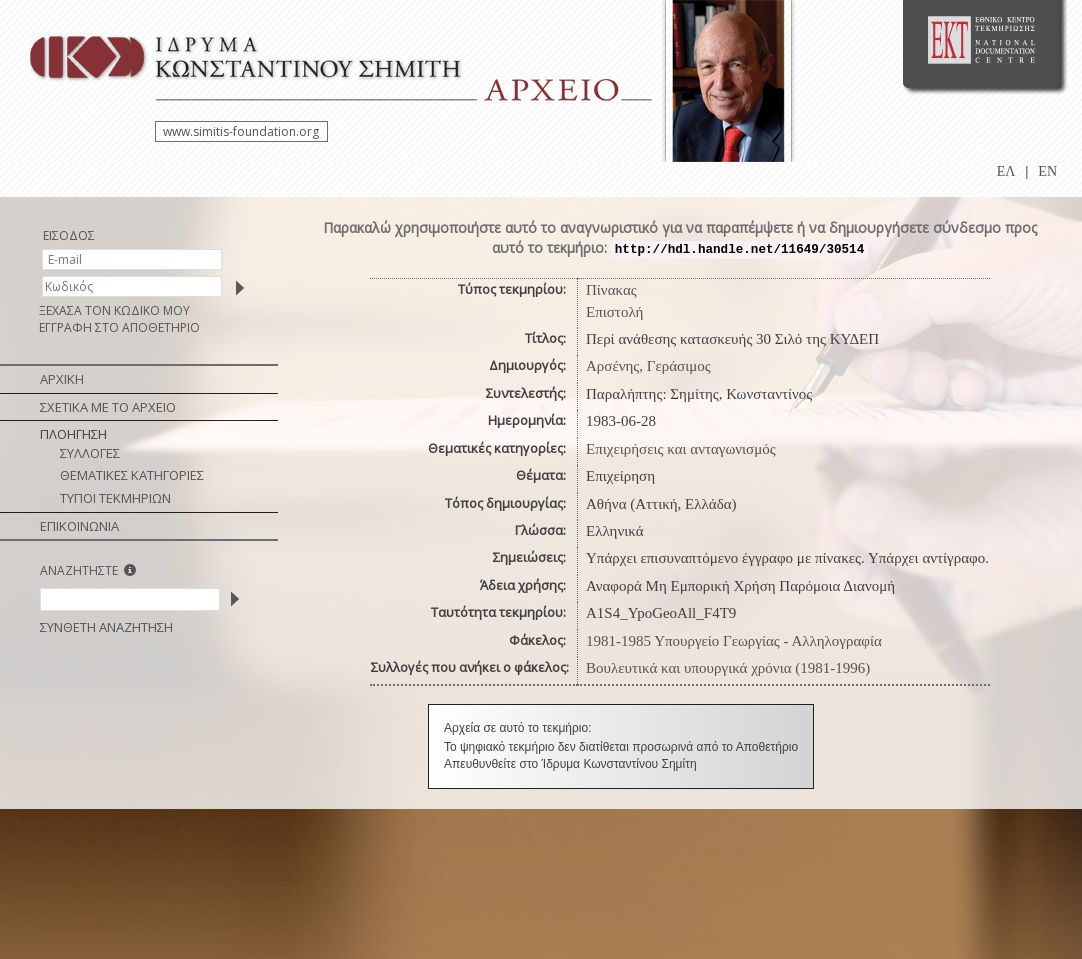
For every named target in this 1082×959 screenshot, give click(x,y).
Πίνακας (611, 290)
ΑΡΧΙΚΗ (62, 379)
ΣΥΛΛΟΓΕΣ (90, 453)
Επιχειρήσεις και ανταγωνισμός (681, 449)
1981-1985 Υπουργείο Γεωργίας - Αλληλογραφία (734, 641)
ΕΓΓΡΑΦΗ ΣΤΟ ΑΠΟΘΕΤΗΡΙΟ (119, 327)
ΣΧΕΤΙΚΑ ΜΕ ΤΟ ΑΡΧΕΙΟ (108, 407)
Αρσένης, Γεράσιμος (648, 366)
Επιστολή (614, 312)
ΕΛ (1006, 171)
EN (1047, 171)
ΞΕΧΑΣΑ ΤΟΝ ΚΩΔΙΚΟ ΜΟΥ (114, 310)
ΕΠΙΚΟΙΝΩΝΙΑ (79, 526)
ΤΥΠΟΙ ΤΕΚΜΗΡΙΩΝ (115, 498)
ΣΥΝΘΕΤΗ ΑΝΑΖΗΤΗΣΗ (106, 627)
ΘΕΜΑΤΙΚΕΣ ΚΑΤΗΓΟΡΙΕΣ (132, 475)
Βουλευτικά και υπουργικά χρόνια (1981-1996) (728, 668)
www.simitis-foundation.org (241, 131)
